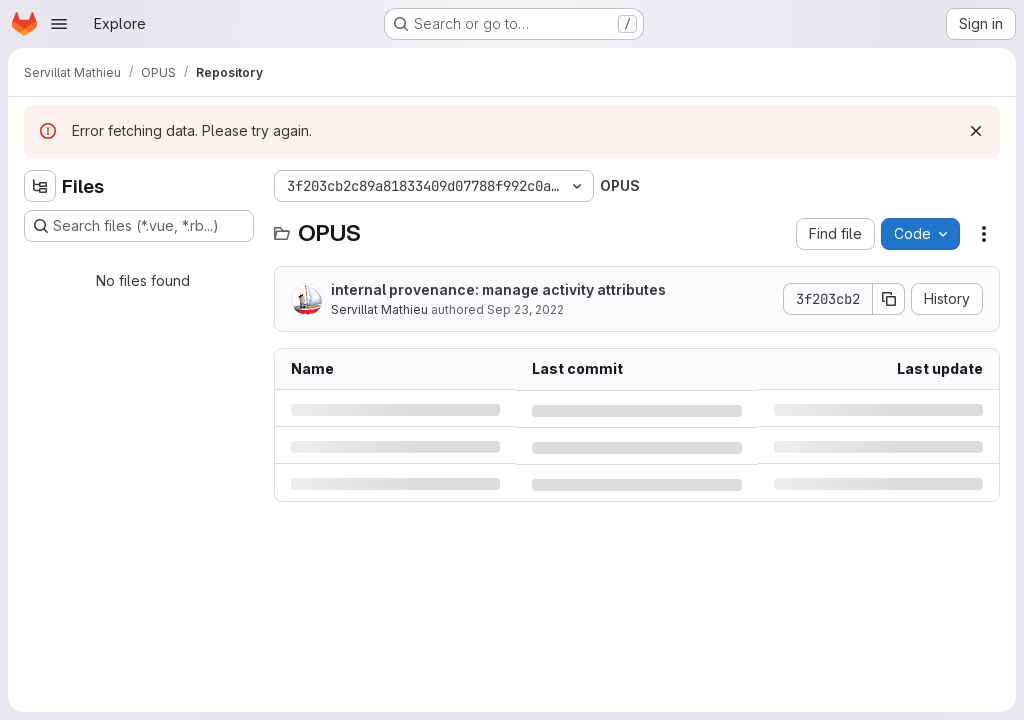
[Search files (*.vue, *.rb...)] (139, 226)
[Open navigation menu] (59, 24)
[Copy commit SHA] (889, 299)
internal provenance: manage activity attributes (498, 289)
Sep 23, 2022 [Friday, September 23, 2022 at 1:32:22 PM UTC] (525, 309)
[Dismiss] (976, 131)
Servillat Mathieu (379, 309)
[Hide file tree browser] (40, 186)
